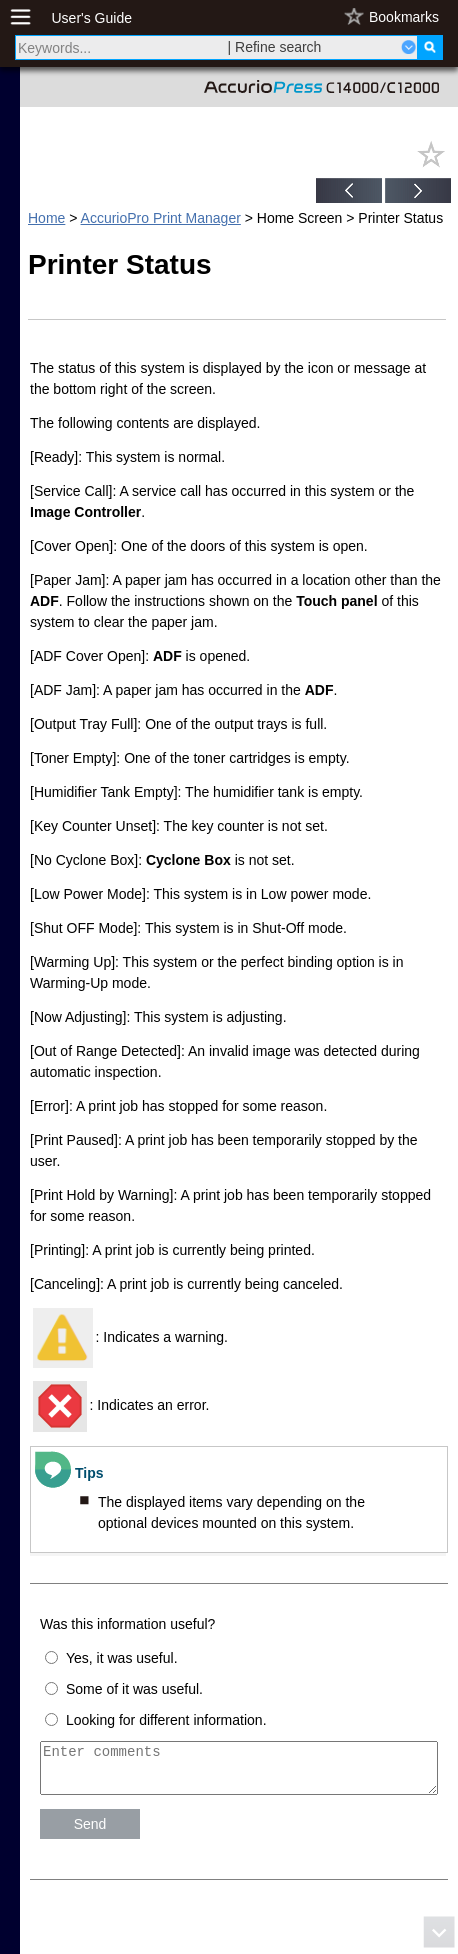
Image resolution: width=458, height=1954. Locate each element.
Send (90, 1833)
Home (46, 218)
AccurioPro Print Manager (161, 218)
